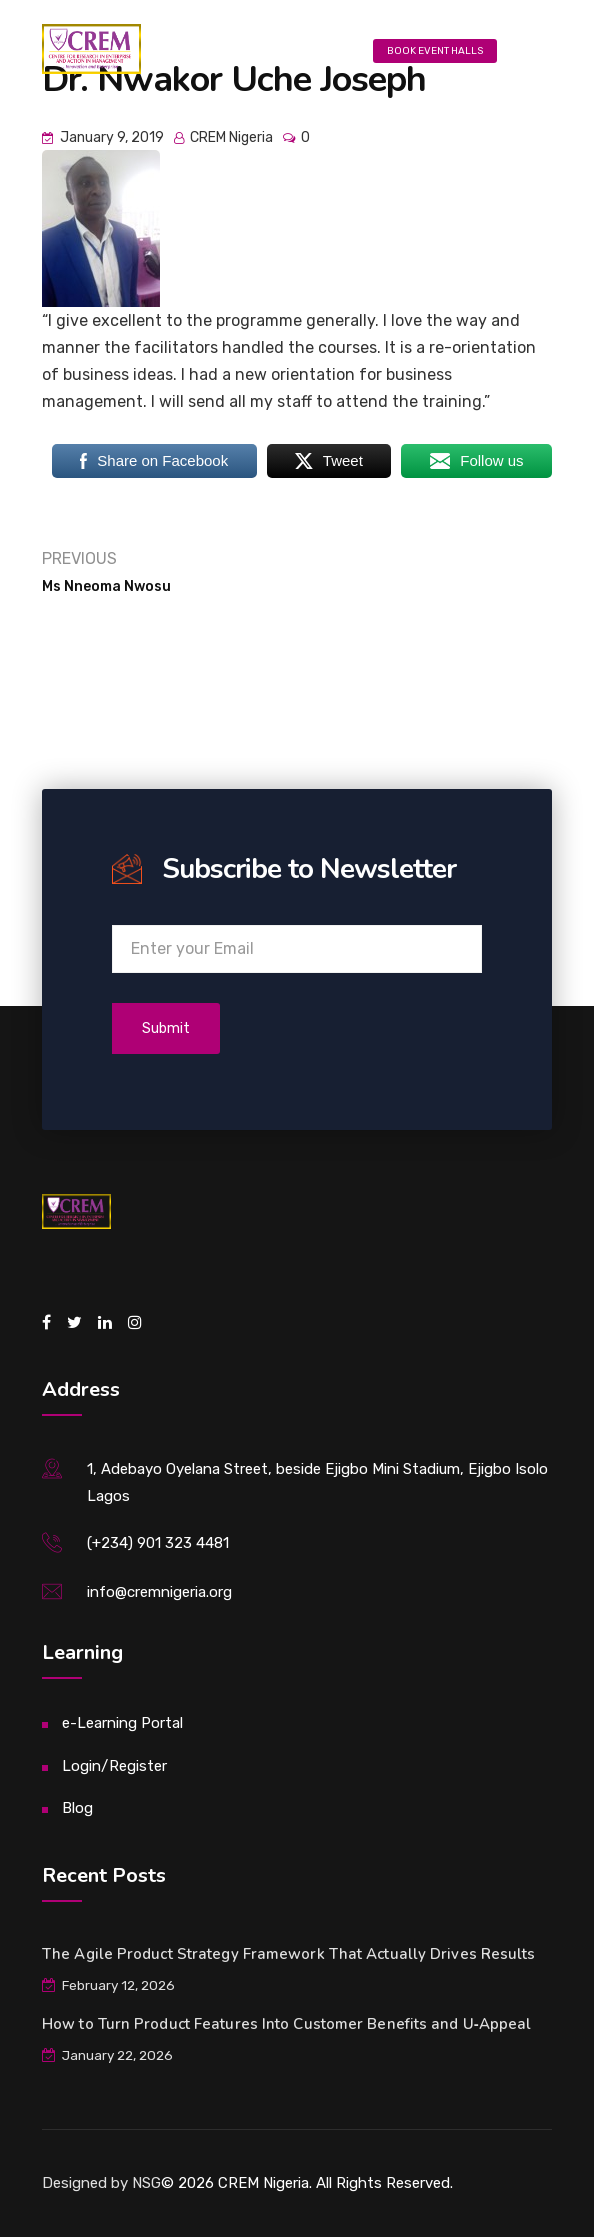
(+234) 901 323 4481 (158, 1543)
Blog (77, 1808)
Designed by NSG (101, 2183)
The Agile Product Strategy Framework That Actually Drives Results (289, 1954)
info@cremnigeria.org (159, 1592)
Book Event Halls (435, 51)
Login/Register (114, 1766)
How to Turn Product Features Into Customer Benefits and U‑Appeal (286, 2024)
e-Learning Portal (122, 1723)
